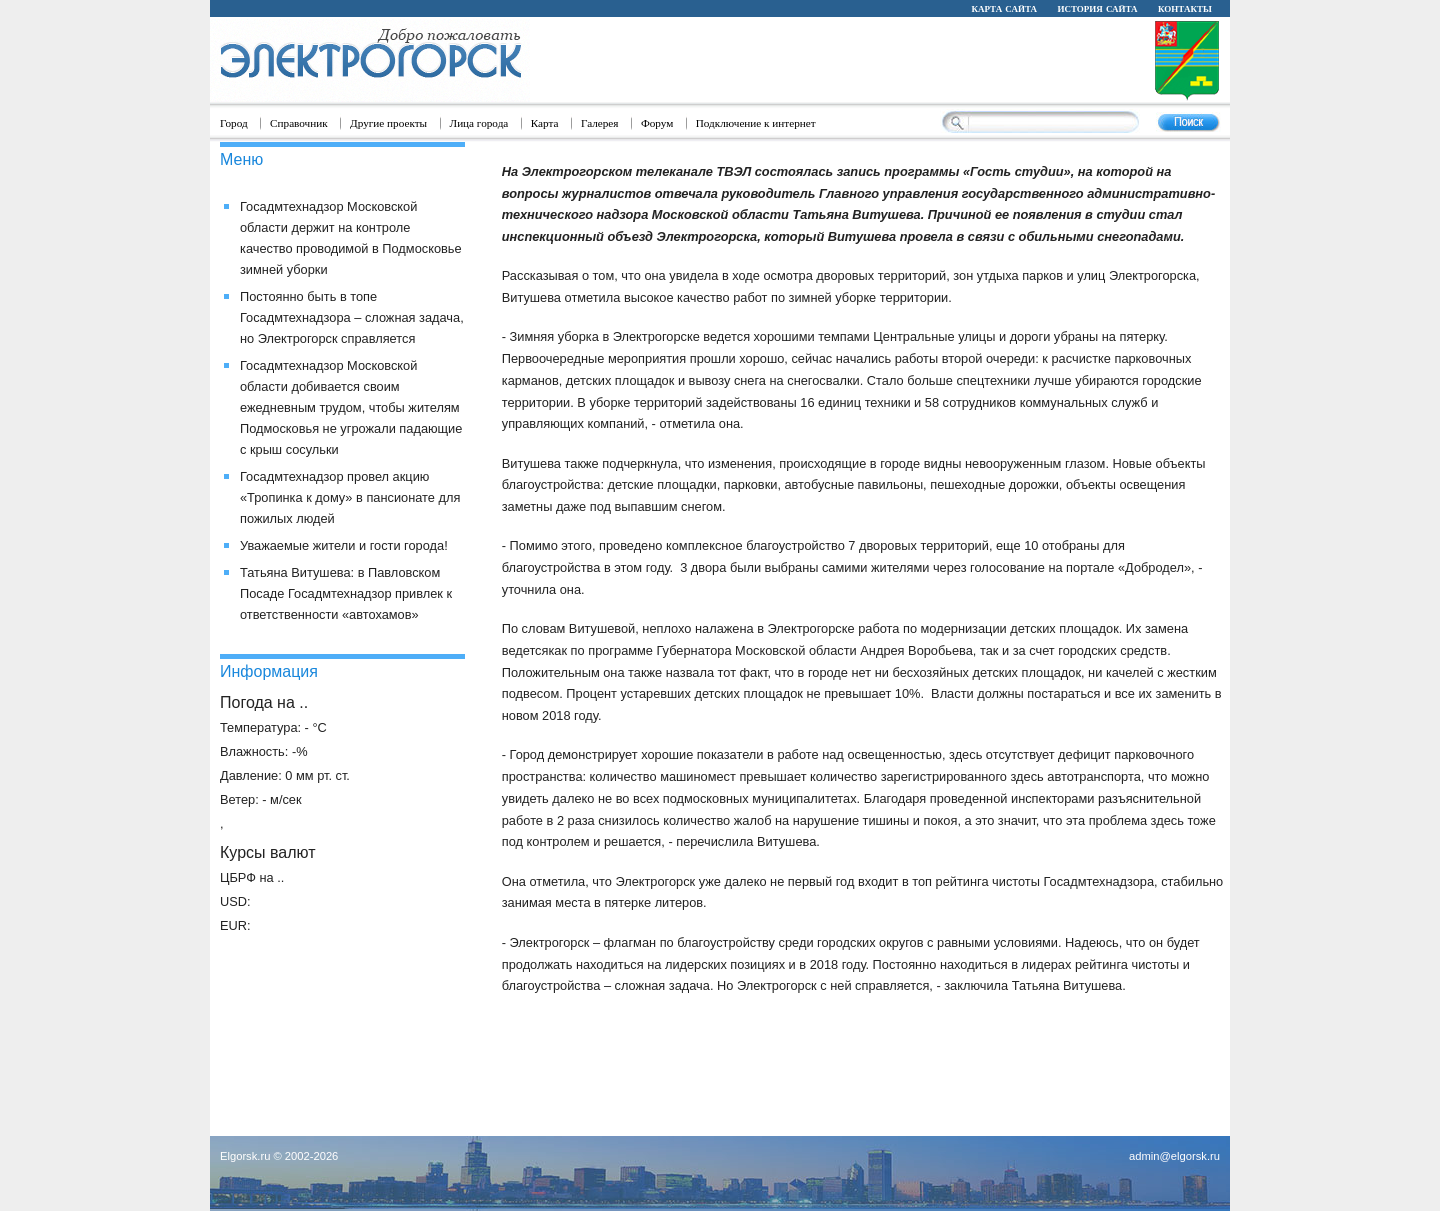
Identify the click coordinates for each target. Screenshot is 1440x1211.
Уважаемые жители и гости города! (344, 545)
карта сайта (1004, 8)
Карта (545, 123)
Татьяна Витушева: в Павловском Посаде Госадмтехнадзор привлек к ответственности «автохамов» (346, 593)
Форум (657, 123)
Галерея (600, 123)
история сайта (1097, 8)
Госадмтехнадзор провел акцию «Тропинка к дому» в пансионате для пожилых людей (350, 497)
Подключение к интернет (756, 123)
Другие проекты (388, 123)
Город (234, 123)
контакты (1185, 8)
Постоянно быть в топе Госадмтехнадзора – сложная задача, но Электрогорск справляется (352, 317)
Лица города (479, 123)
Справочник (299, 123)
